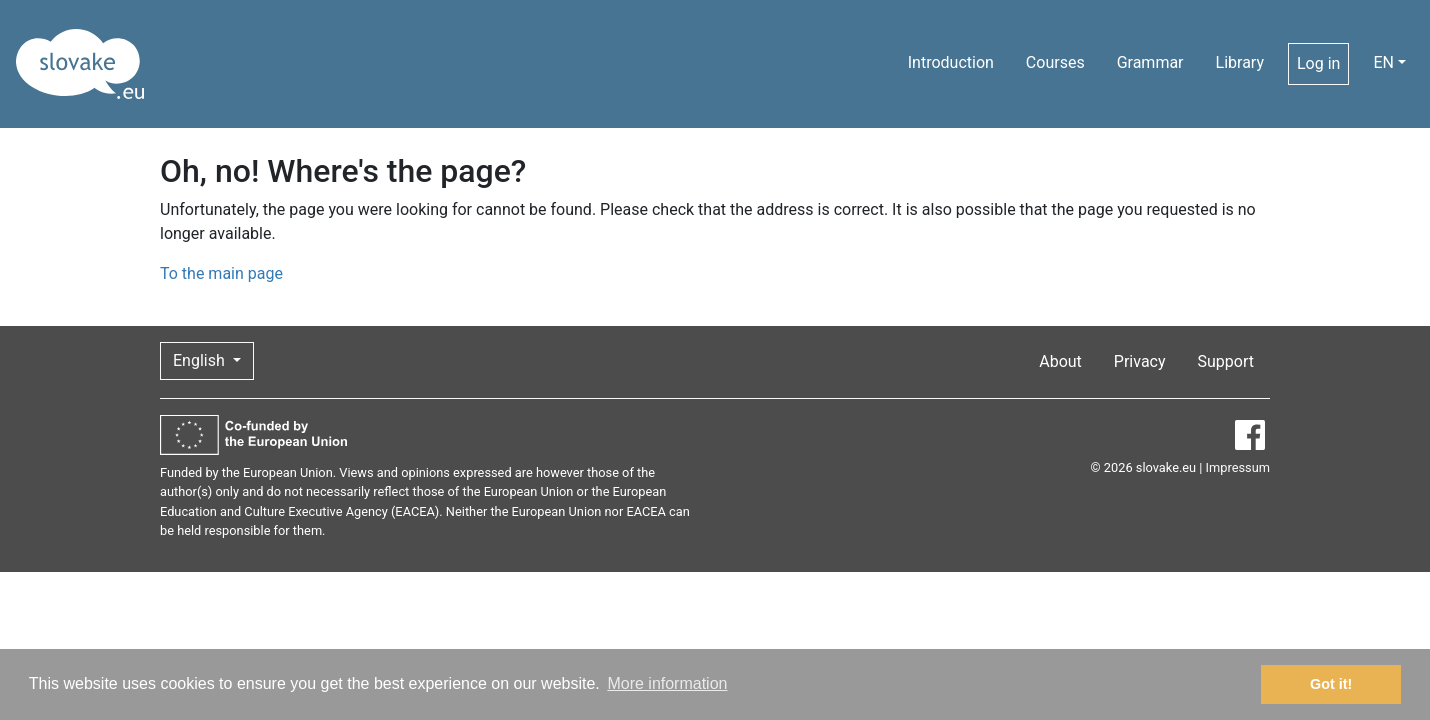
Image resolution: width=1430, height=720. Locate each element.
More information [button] (667, 683)
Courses (1055, 62)
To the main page (221, 273)
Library (1240, 62)
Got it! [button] (1331, 684)
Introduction (951, 62)
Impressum (1238, 467)
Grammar (1150, 62)
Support (1226, 361)
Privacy (1140, 361)
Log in (1318, 63)
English (201, 360)
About (1060, 361)
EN (1383, 62)
